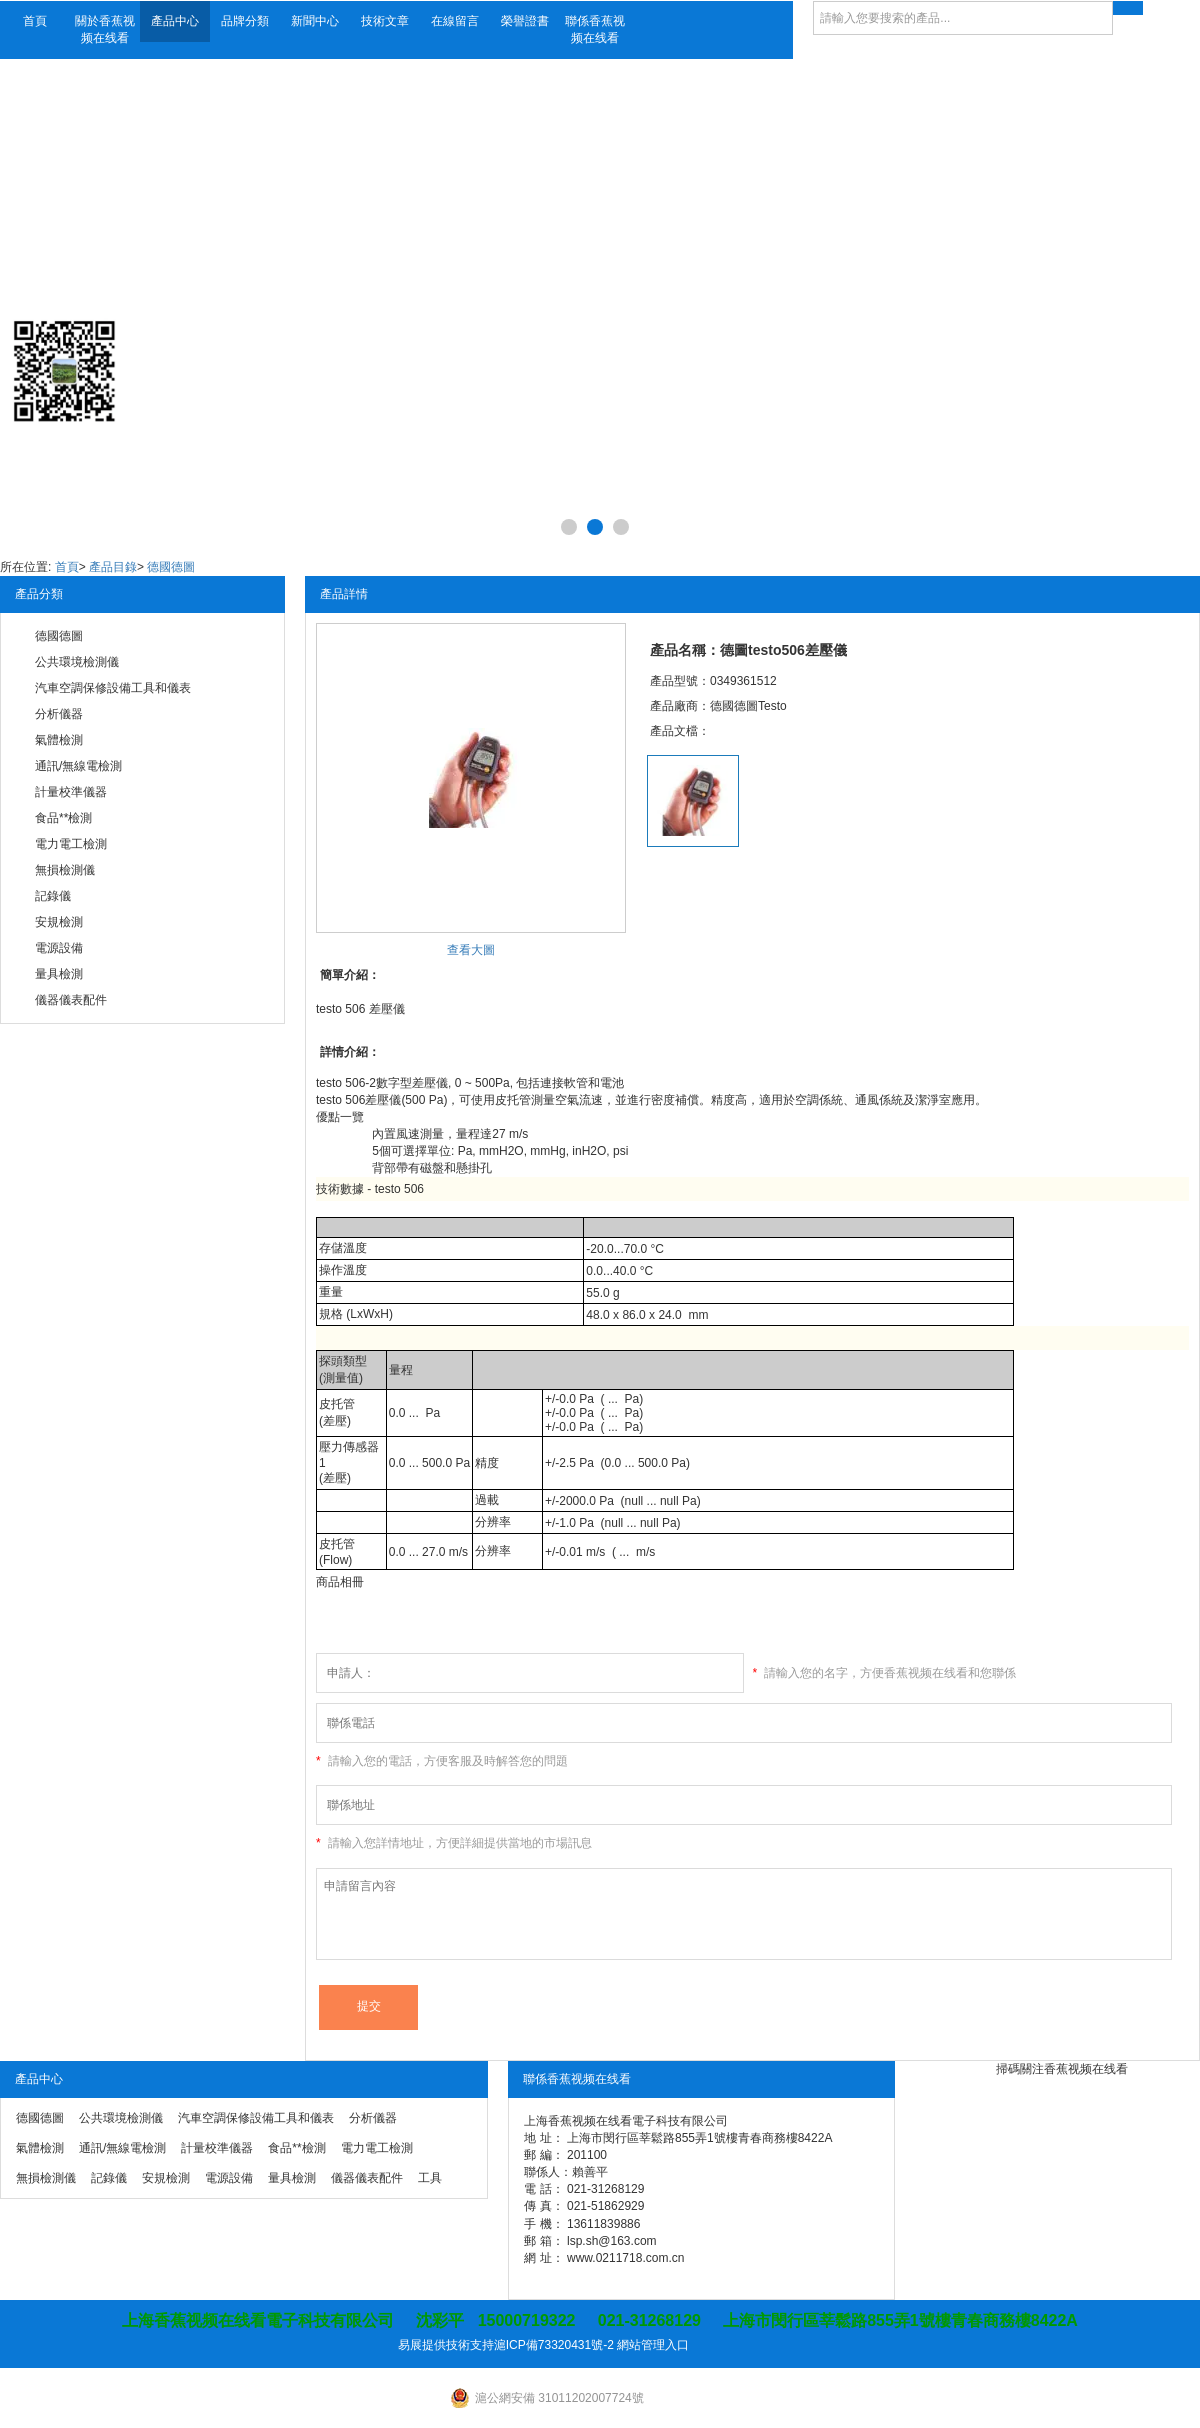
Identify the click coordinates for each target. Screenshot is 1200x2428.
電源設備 (59, 948)
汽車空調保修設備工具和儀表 (113, 688)
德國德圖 (171, 567)
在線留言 (455, 21)
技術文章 (385, 21)
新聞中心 (315, 21)
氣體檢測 (59, 740)
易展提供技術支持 (446, 2345)
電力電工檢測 (71, 844)
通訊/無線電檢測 (78, 766)
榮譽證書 (525, 21)
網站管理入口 (653, 2345)
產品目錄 (113, 567)
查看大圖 (471, 950)
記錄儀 (53, 896)
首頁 (35, 21)
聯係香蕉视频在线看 (595, 29)
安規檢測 (59, 922)
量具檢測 (59, 974)
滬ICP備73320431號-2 (554, 2345)
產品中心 (175, 21)
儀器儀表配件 (71, 1000)
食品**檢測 (63, 818)
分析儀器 (59, 714)
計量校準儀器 (71, 792)
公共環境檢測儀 (77, 662)
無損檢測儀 (65, 870)
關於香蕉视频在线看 (105, 29)
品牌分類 (245, 21)
